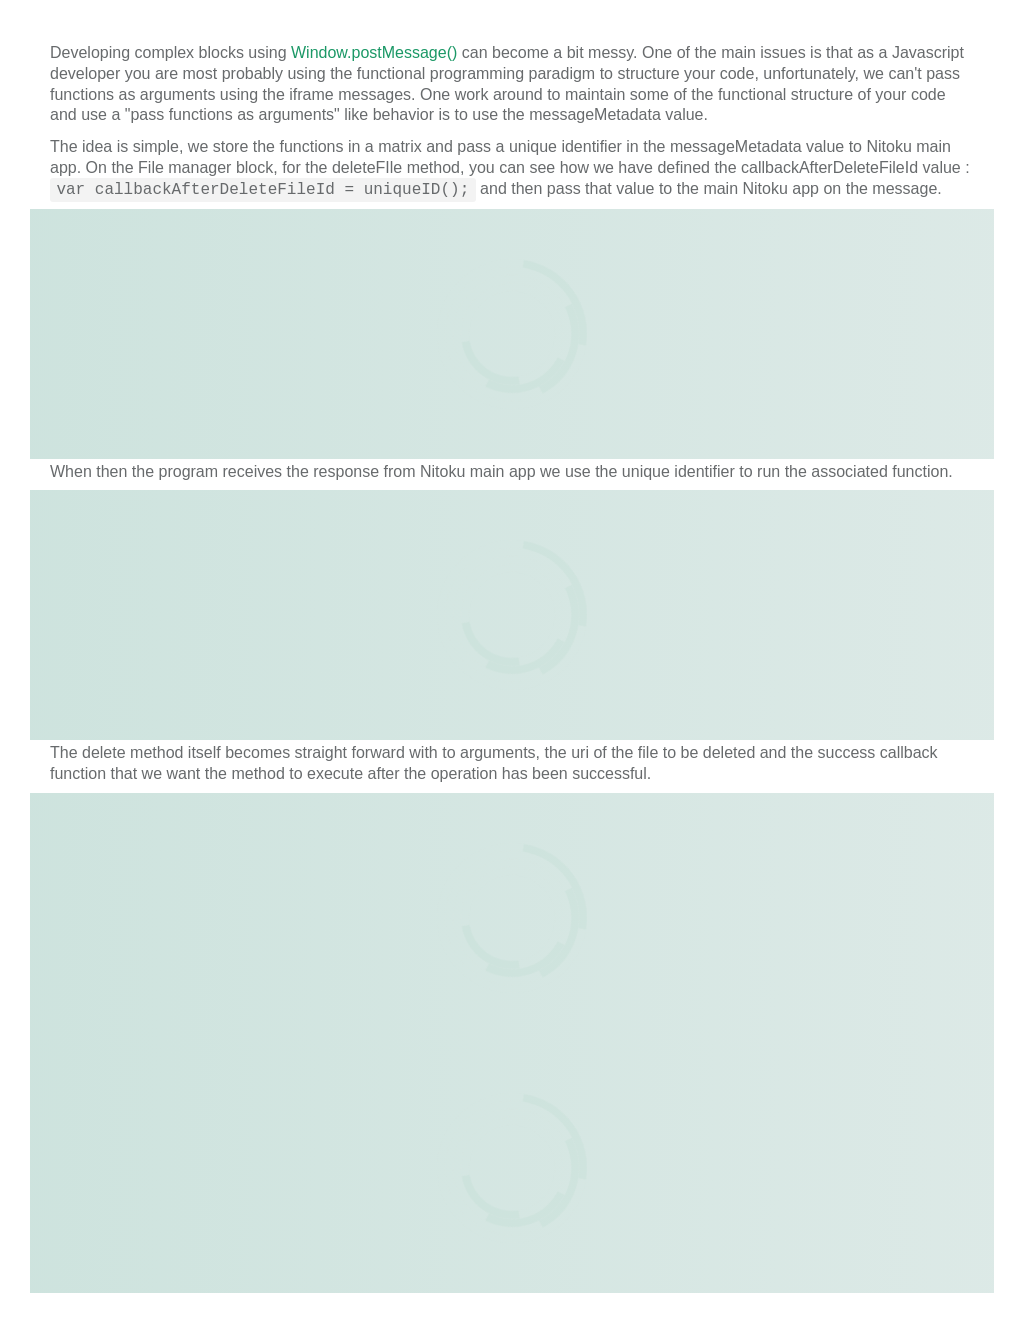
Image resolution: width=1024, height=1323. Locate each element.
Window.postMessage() (374, 52)
